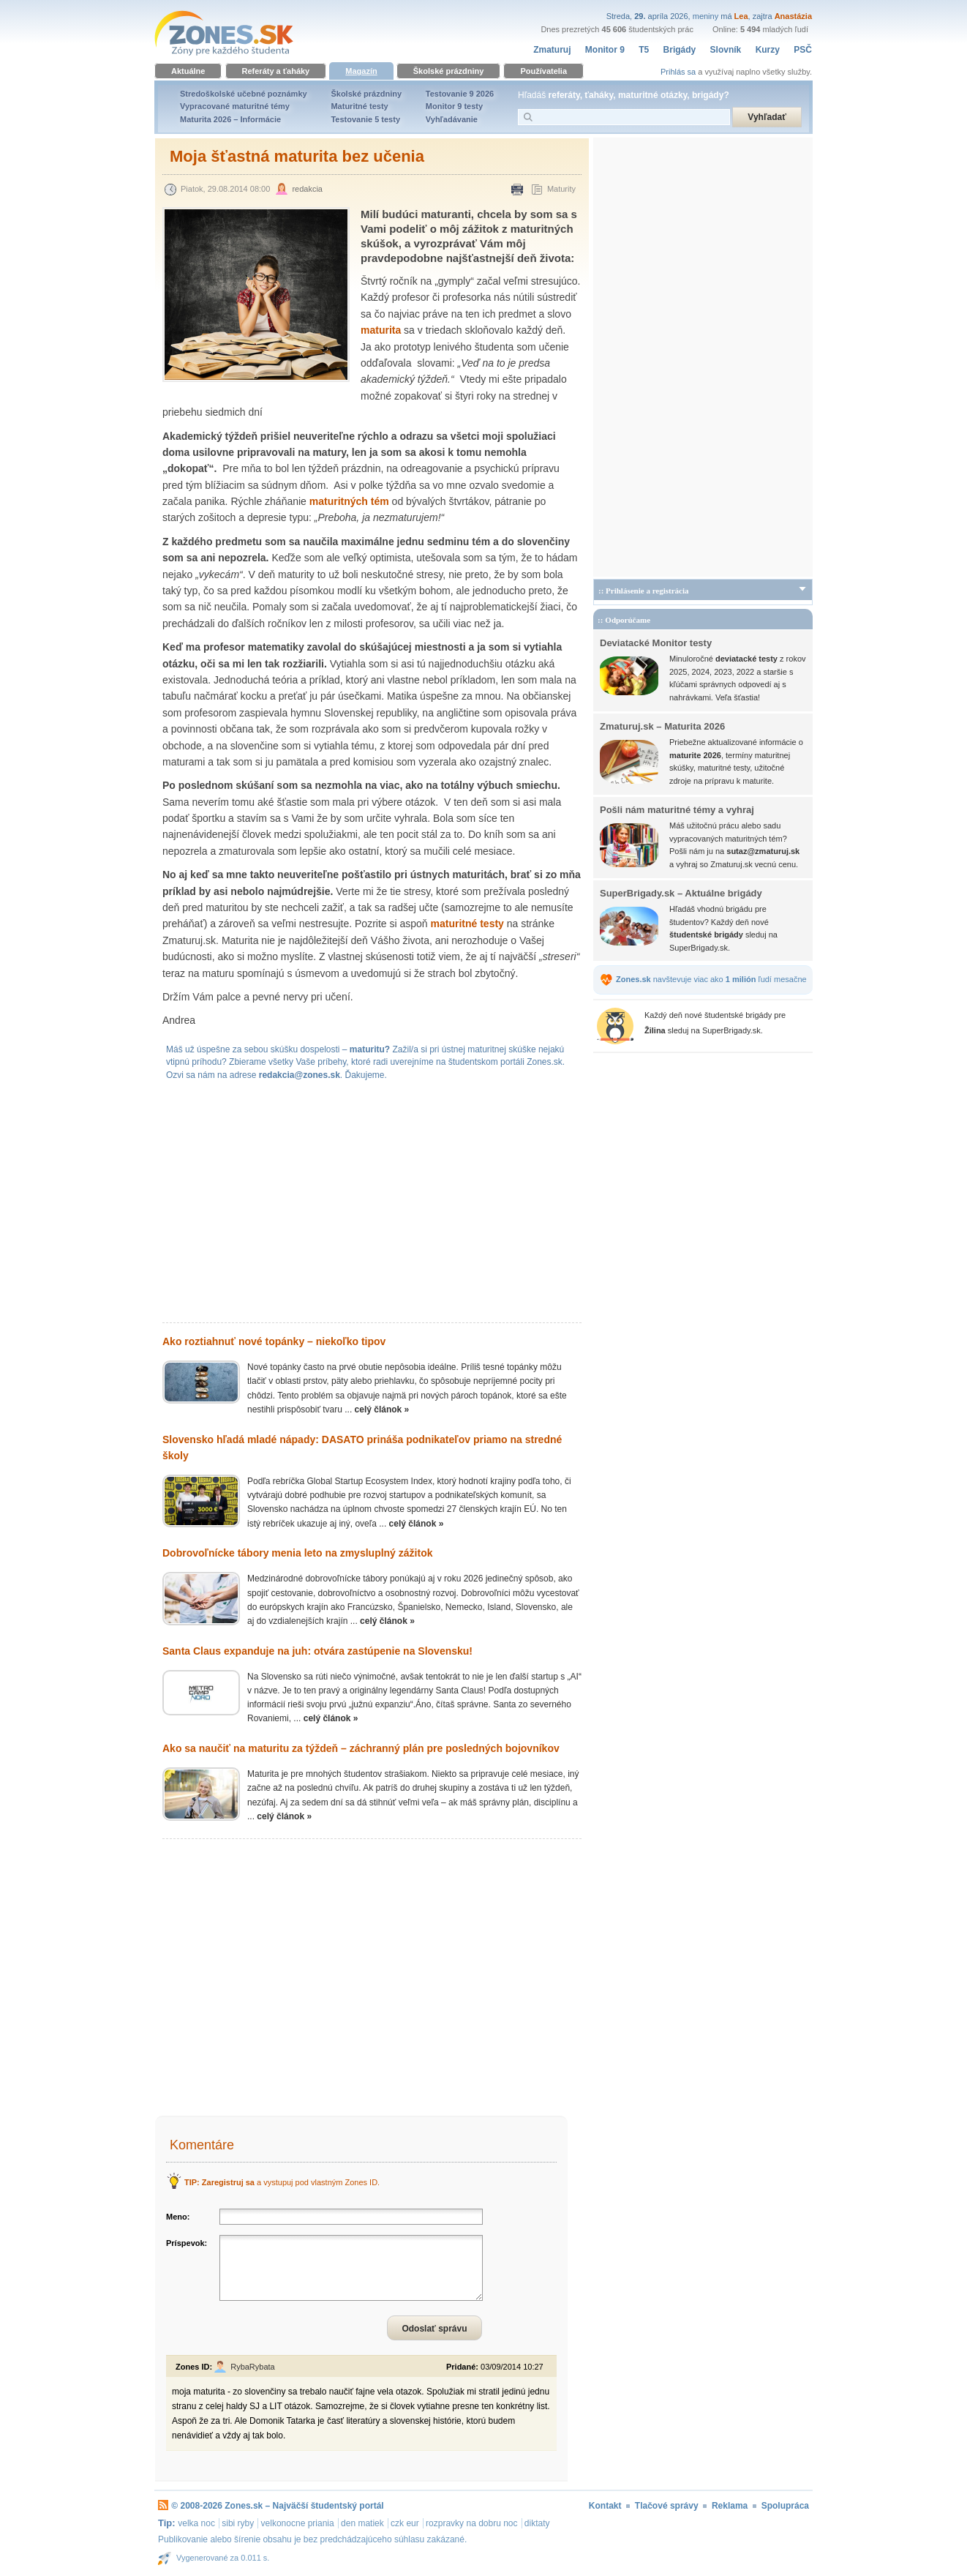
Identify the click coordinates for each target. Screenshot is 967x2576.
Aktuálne (188, 71)
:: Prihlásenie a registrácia (643, 590)
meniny (705, 16)
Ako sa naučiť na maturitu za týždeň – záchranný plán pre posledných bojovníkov (361, 1748)
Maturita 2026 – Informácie (230, 119)
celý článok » (382, 1409)
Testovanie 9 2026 (460, 93)
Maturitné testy (359, 106)
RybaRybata (252, 2366)
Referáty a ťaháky (276, 71)
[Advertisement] (372, 1205)
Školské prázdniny (448, 71)
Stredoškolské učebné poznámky (243, 93)
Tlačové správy (667, 2506)
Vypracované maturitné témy (235, 106)
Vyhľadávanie (452, 119)
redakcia (307, 188)
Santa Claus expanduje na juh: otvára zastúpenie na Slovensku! (317, 1651)
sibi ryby (238, 2523)
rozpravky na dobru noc (471, 2523)
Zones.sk (244, 2506)
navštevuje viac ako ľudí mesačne (711, 979)
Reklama (730, 2506)
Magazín (361, 71)
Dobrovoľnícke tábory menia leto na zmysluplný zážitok (297, 1553)
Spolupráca (785, 2506)
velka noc (196, 2523)
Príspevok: (186, 2243)
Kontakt (605, 2506)
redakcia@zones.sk (299, 1075)
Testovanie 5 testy (365, 119)
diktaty (537, 2523)
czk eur (405, 2523)
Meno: (177, 2216)
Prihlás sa (678, 71)
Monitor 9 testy (454, 106)
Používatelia (543, 71)
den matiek (362, 2523)
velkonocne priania (297, 2523)
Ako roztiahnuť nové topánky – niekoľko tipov (273, 1341)
